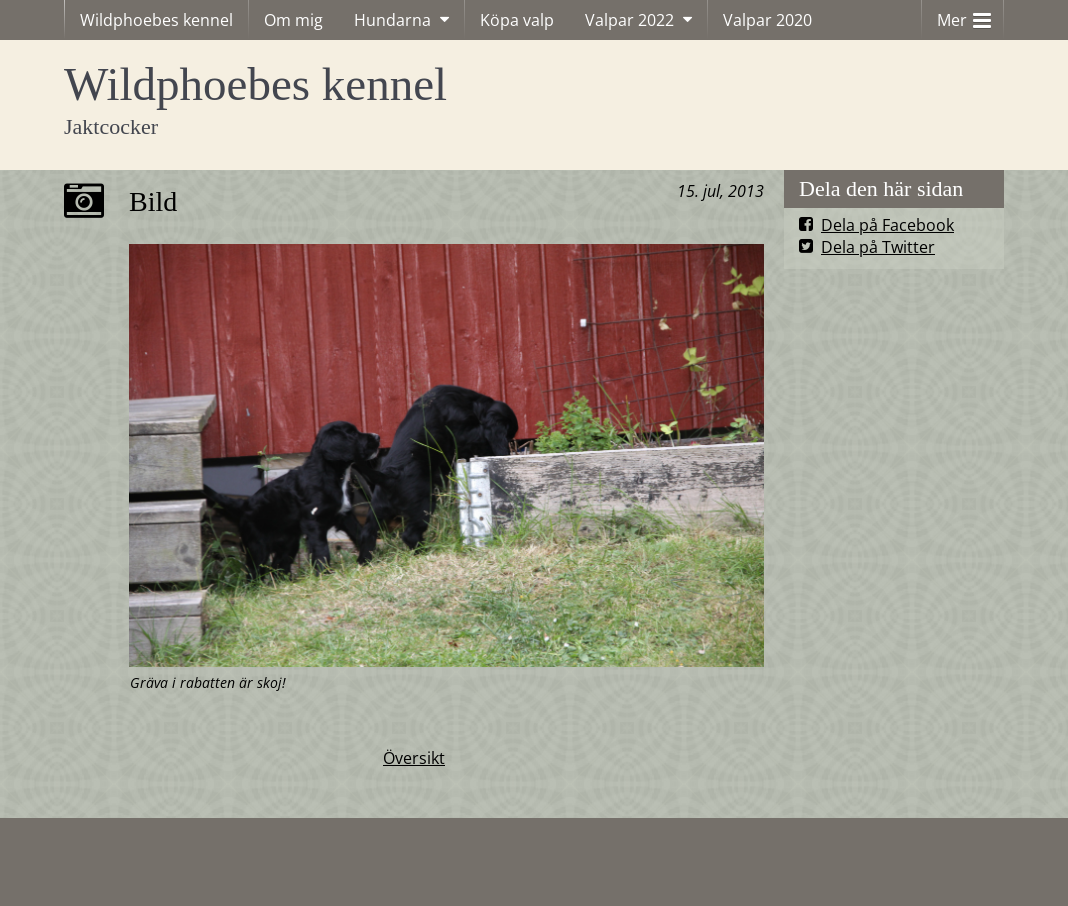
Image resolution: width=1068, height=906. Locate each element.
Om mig (293, 20)
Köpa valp (517, 20)
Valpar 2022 (629, 20)
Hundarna (392, 20)
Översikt (414, 758)
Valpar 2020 (767, 20)
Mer (964, 15)
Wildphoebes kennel (156, 20)
